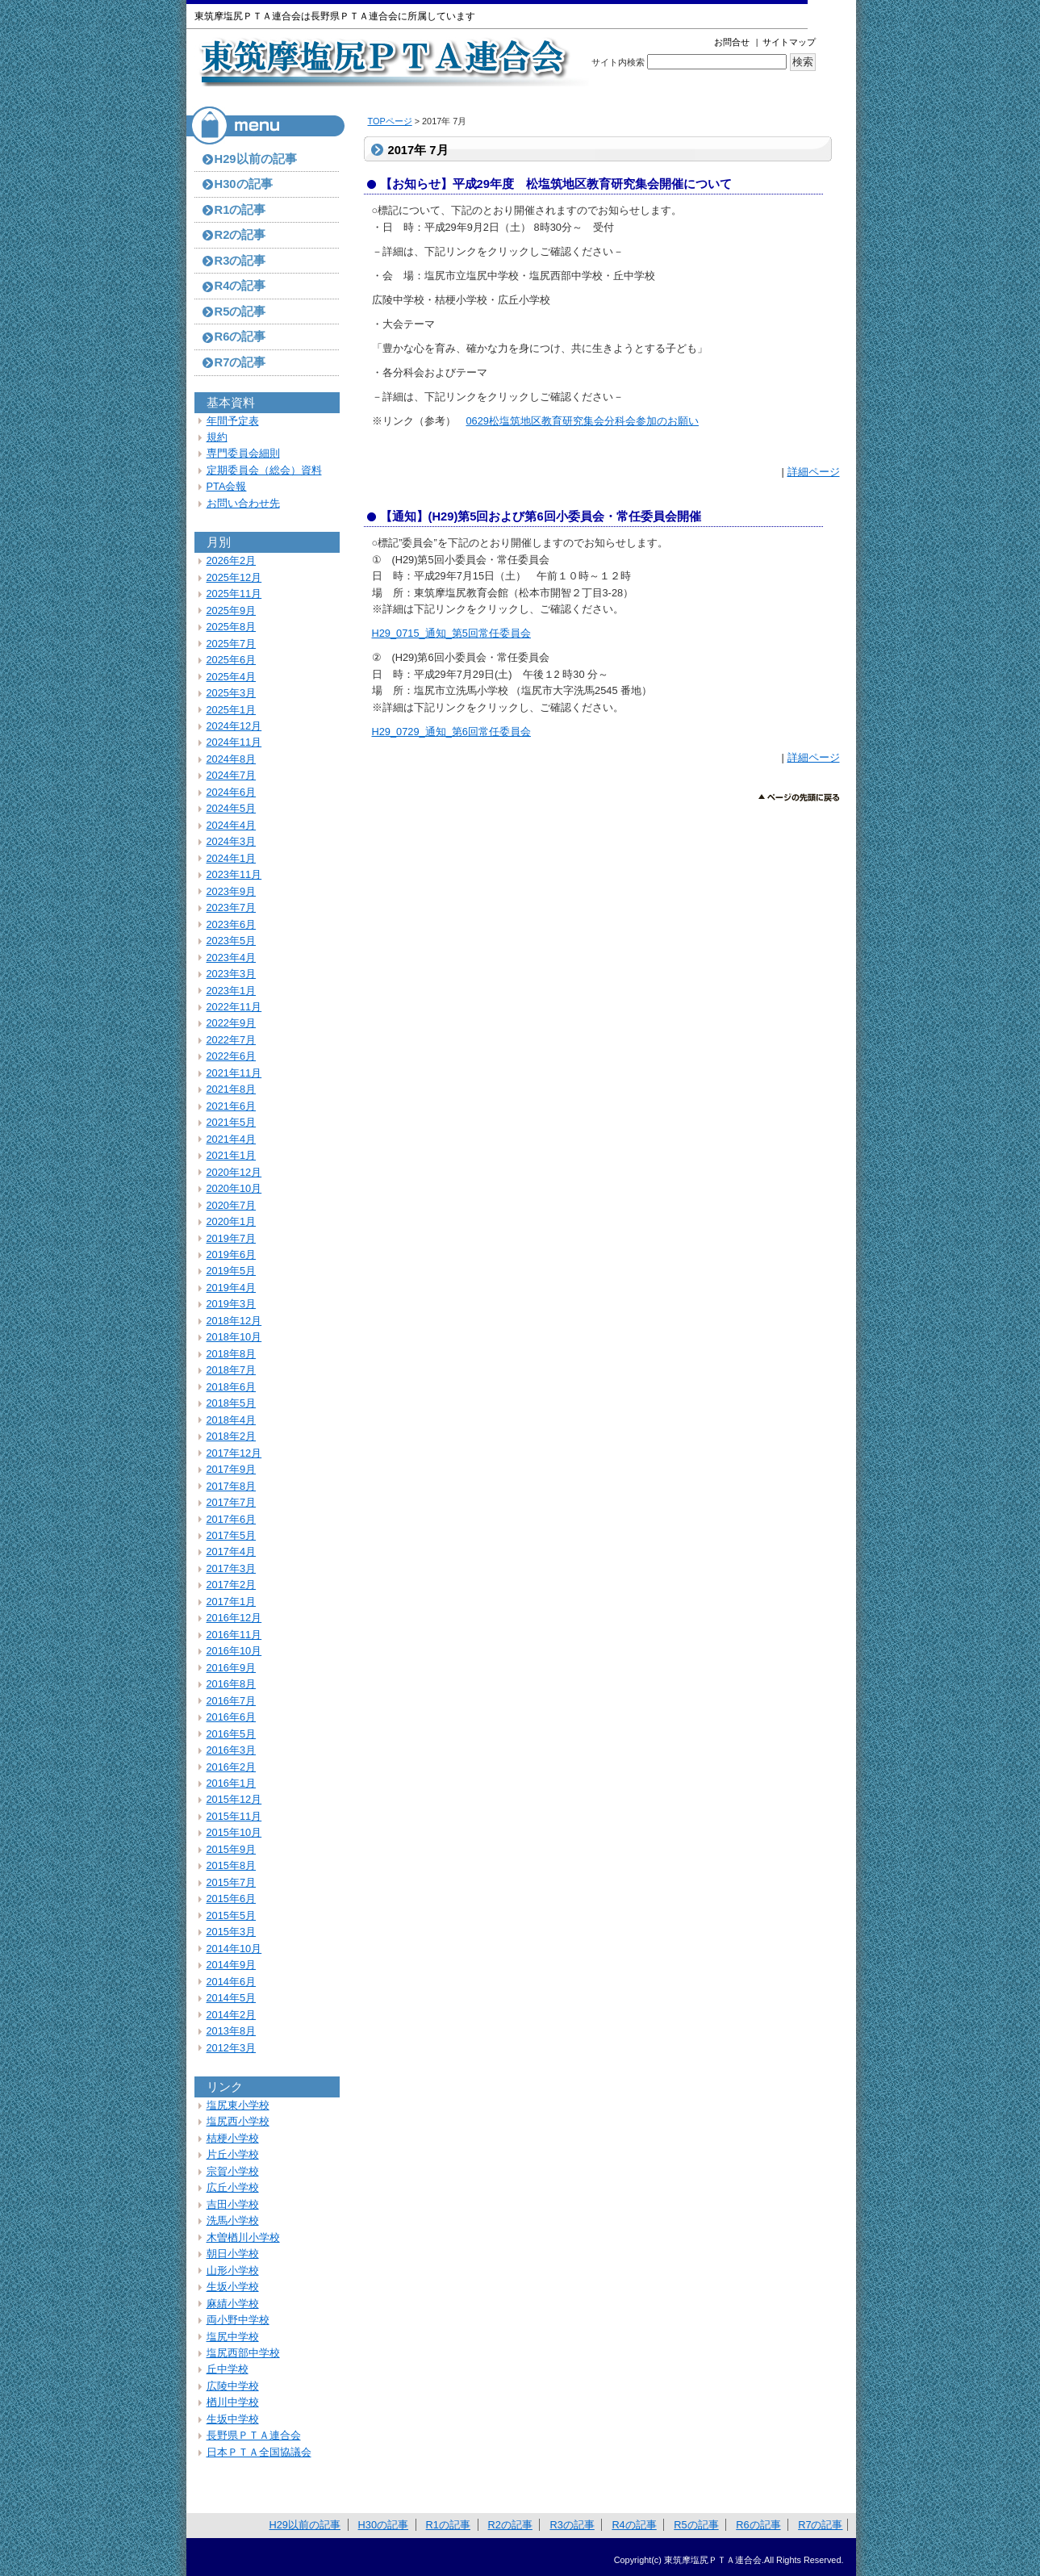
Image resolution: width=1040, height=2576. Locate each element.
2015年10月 (234, 1832)
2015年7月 (232, 1882)
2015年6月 (232, 1898)
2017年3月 (232, 1568)
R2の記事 (240, 234)
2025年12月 (234, 577)
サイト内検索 (618, 62)
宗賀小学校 (233, 2171)
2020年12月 (234, 1172)
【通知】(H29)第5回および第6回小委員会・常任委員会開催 (540, 516)
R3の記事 (240, 260)
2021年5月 (232, 1122)
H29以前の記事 (256, 159)
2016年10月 (234, 1651)
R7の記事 (240, 362)
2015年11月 (234, 1816)
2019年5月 (232, 1271)
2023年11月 (234, 874)
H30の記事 (244, 184)
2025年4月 (232, 677)
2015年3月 (232, 1932)
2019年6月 (232, 1254)
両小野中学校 (238, 2320)
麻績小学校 (233, 2304)
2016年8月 (232, 1684)
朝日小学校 (233, 2254)
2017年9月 (232, 1469)
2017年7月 (232, 1502)
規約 (217, 437)
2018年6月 (232, 1387)
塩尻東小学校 (238, 2105)
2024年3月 (232, 841)
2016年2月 (232, 1767)
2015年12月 (234, 1799)
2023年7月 (232, 907)
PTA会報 (227, 486)
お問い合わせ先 (243, 503)
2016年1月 (232, 1783)
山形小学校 (233, 2270)
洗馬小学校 (233, 2220)
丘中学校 (228, 2369)
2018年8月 (232, 1354)
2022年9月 (232, 1023)
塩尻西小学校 (238, 2121)
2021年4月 (232, 1139)
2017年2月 (232, 1585)
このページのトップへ (799, 797)
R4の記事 (240, 285)
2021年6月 (232, 1106)
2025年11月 (234, 594)
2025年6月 (232, 660)
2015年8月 (232, 1865)
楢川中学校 (233, 2402)
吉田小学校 (233, 2204)
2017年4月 (232, 1551)
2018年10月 (234, 1337)
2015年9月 (232, 1849)
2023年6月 (232, 924)
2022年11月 (234, 1007)
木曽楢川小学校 (243, 2237)
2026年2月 (232, 560)
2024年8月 (232, 759)
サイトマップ (789, 42)
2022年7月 (232, 1040)
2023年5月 (232, 941)
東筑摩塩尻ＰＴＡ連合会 (392, 61)
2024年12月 (234, 726)
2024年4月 (232, 825)
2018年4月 (232, 1420)
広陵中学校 (233, 2386)
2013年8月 (232, 2031)
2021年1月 (232, 1155)
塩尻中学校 (233, 2337)
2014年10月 (234, 1948)
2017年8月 (232, 1486)
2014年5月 (232, 1998)
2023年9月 (232, 891)
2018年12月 (234, 1321)
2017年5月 (232, 1535)
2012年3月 (232, 2048)
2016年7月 (232, 1701)
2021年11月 (234, 1073)
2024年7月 (232, 775)
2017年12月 (234, 1453)
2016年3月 (232, 1750)
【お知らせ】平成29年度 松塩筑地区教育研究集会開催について (556, 184)
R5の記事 (240, 311)
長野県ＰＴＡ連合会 (254, 2435)
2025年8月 (232, 627)
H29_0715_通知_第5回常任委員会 (451, 633)
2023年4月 (232, 957)
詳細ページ (813, 472)
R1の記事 (240, 209)
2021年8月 (232, 1089)
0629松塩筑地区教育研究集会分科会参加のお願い (582, 421)
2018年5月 (232, 1403)
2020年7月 (232, 1205)
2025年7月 (232, 644)
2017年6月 (232, 1519)
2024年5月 (232, 808)
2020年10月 (234, 1188)
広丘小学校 (233, 2187)
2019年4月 (232, 1288)
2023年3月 (232, 974)
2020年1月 (232, 1221)
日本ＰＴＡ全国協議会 (259, 2452)
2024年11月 (234, 742)
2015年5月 (232, 1915)
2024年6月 (232, 792)
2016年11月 (234, 1635)
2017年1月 (232, 1601)
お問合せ (732, 42)
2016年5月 (232, 1734)
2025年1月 (232, 710)
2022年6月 (232, 1056)
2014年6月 (232, 1982)
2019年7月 (232, 1238)
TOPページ (390, 121)
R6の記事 (240, 336)
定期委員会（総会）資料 (264, 470)
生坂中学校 (233, 2419)
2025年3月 (232, 693)
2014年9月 (232, 1965)
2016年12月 (234, 1618)
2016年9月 (232, 1668)
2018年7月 (232, 1370)
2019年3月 (232, 1304)
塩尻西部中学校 (243, 2353)
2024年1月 (232, 858)
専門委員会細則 (243, 453)
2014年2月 (232, 2015)
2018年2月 (232, 1436)
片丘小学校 (233, 2154)
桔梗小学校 (233, 2138)
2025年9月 (232, 610)
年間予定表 (233, 421)
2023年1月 (232, 991)
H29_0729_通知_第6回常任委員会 (451, 732)
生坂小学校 (233, 2287)
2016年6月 (232, 1717)
